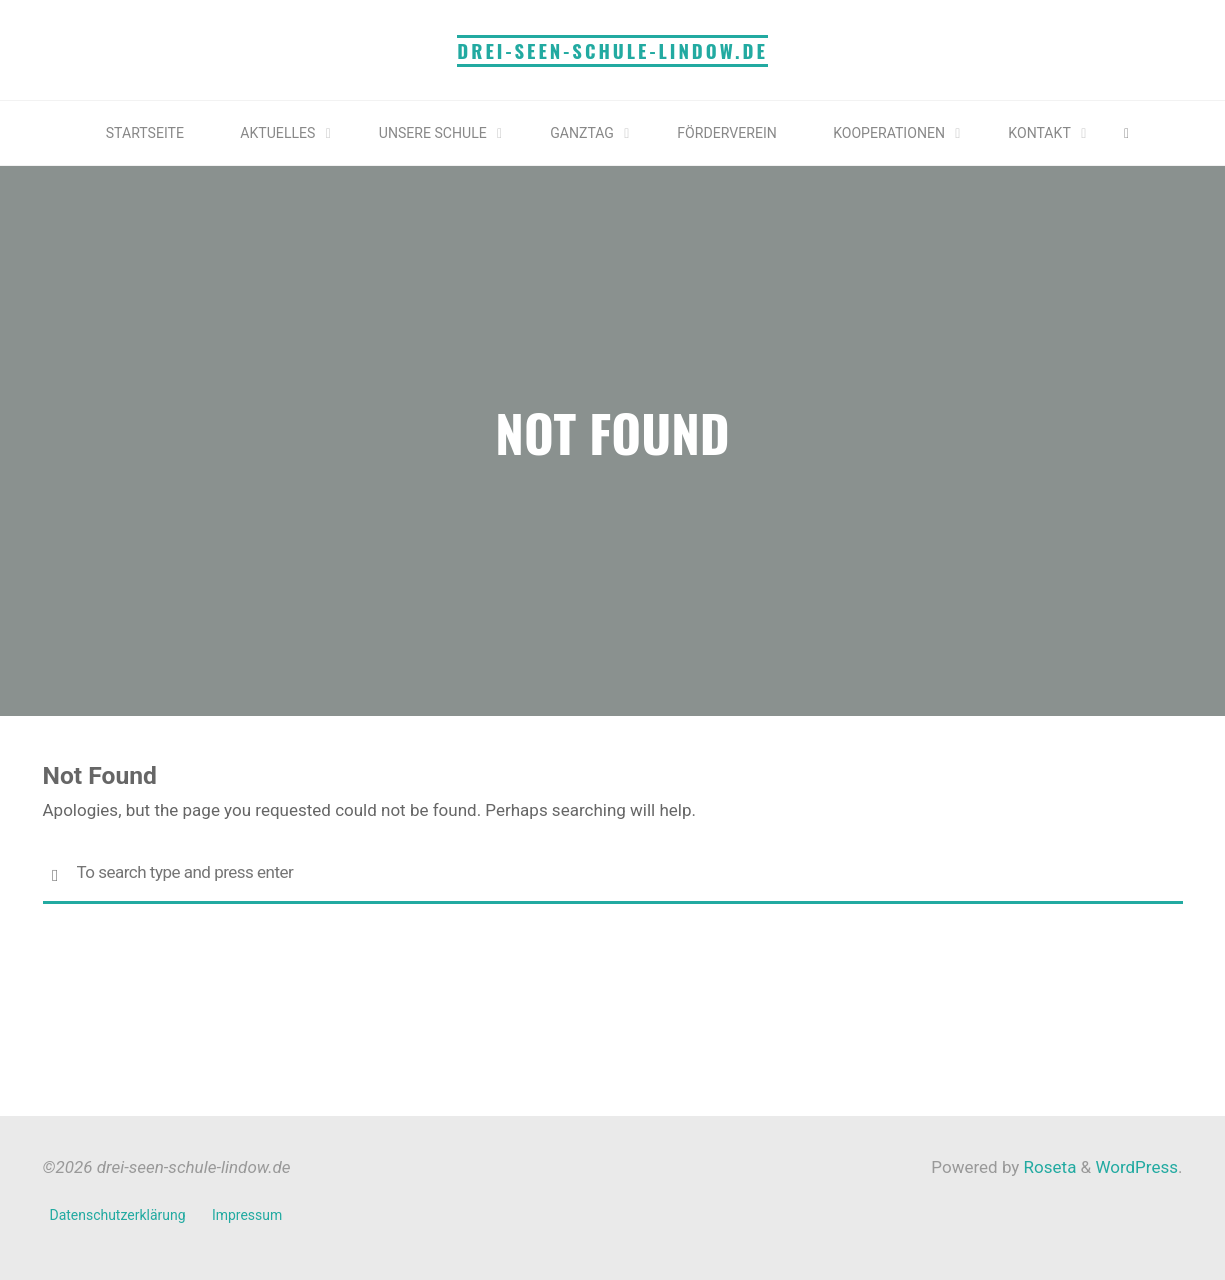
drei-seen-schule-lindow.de (612, 50)
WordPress (1136, 1167)
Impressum (249, 1215)
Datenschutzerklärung (119, 1215)
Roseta (1047, 1167)
